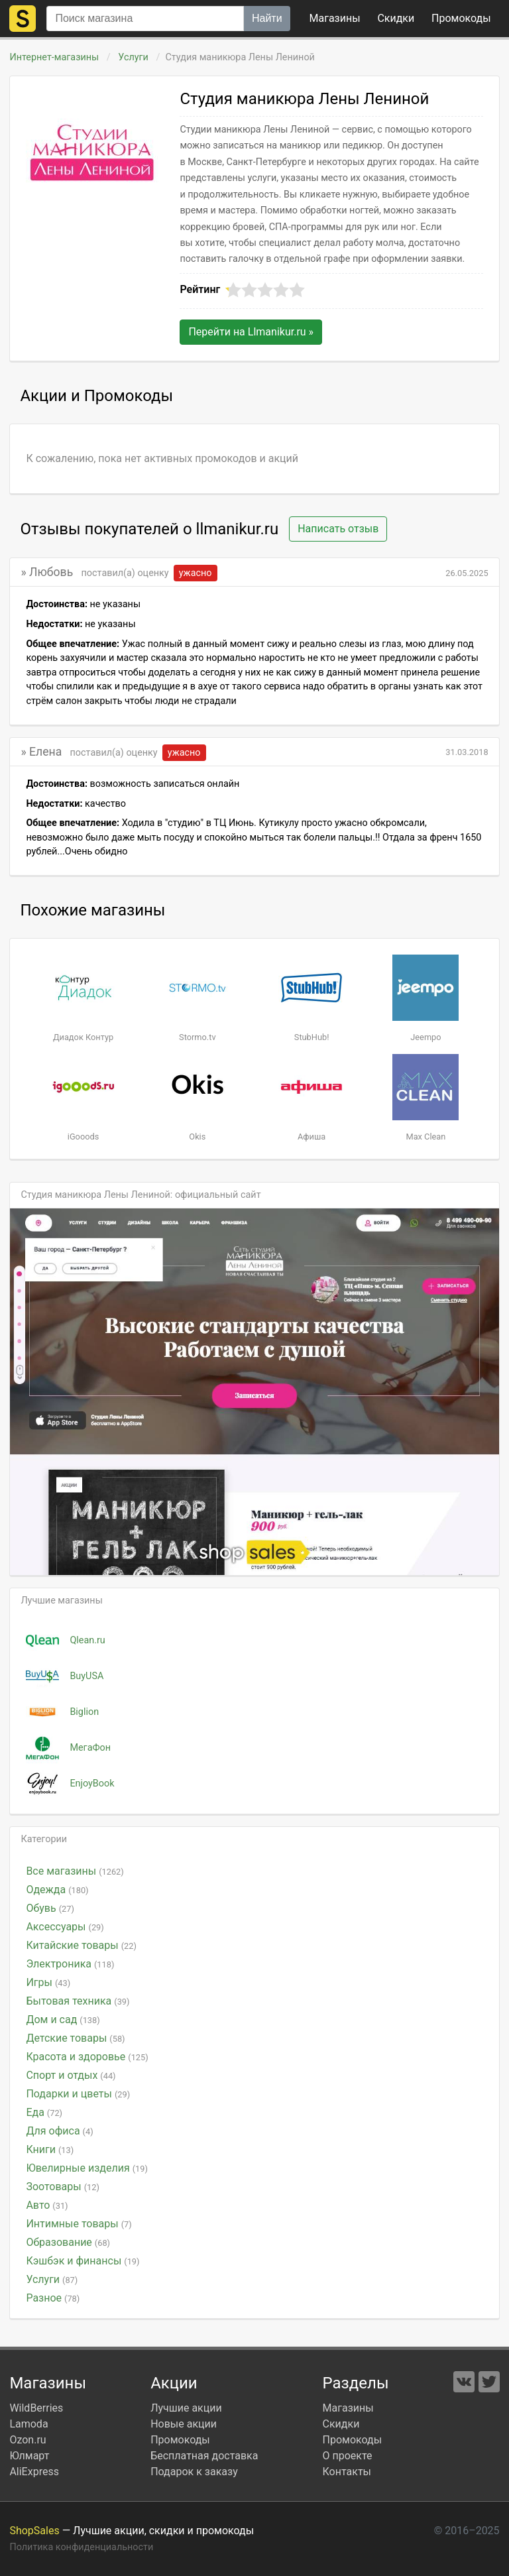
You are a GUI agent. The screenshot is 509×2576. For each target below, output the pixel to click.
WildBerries (36, 2408)
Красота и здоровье (87, 2056)
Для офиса (59, 2131)
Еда (44, 2112)
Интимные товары (78, 2223)
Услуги (133, 57)
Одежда (57, 1889)
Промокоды (180, 2439)
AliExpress (34, 2471)
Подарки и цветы (78, 2093)
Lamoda (28, 2424)
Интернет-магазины (54, 57)
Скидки (395, 18)
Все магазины (74, 1871)
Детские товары (75, 2038)
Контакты (347, 2471)
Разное (53, 2298)
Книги (50, 2149)
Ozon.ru (27, 2439)
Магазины (335, 18)
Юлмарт (29, 2455)
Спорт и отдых (70, 2075)
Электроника (70, 1964)
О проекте (347, 2455)
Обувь (50, 1908)
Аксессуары (64, 1926)
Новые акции (183, 2424)
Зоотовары (62, 2186)
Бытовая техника (77, 2001)
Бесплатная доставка (204, 2455)
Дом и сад (62, 2019)
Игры (48, 1982)
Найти (267, 18)
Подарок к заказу (194, 2471)
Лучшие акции (186, 2408)
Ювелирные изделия (86, 2168)
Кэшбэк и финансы (82, 2260)
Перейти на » (250, 331)
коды (461, 18)
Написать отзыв (338, 528)
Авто (47, 2205)
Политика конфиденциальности (81, 2547)
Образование (68, 2242)
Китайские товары (81, 1945)
